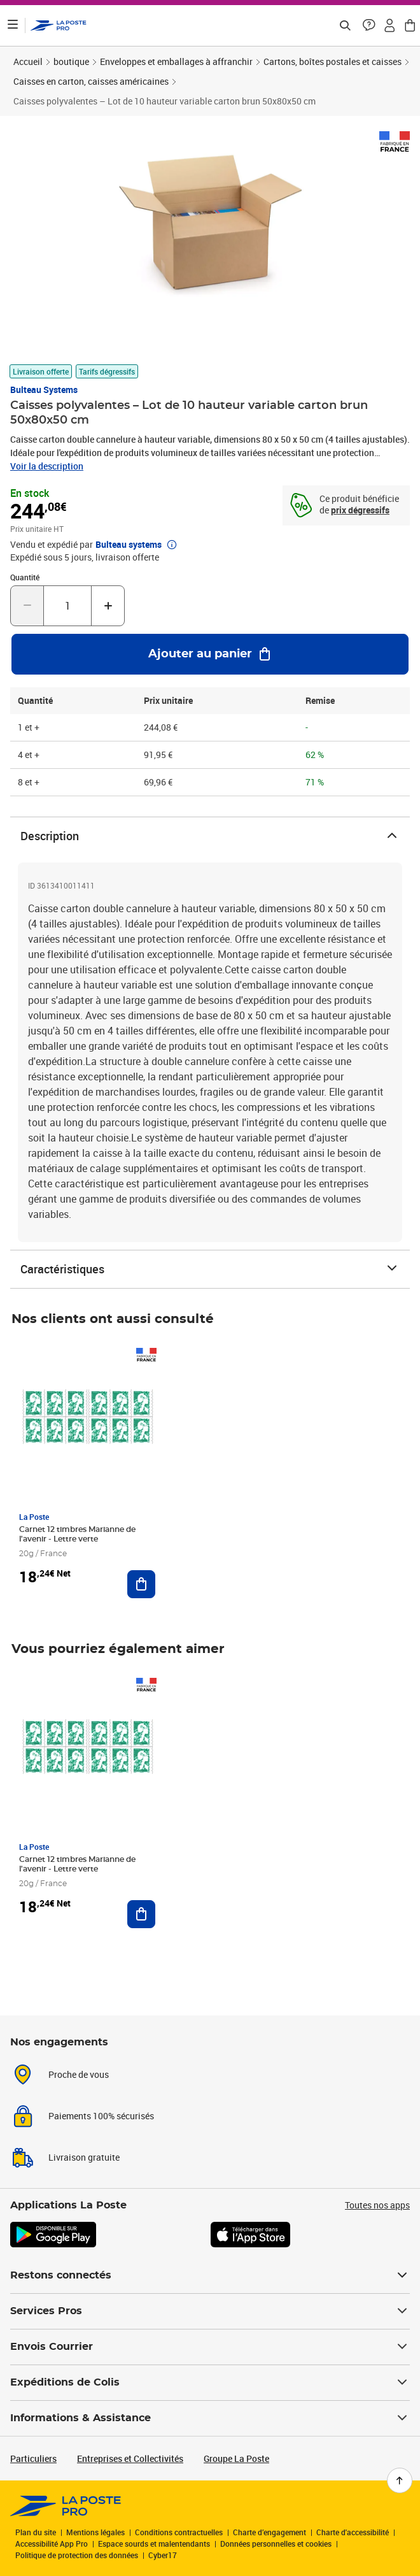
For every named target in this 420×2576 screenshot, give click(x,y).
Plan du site (35, 2532)
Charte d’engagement (269, 2532)
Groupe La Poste (236, 2458)
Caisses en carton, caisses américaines (91, 81)
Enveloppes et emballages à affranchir (176, 61)
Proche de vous (78, 2074)
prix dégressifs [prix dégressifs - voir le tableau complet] (360, 510)
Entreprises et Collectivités (130, 2458)
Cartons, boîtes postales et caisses (332, 61)
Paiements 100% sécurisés (101, 2116)
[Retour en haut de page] (399, 2480)
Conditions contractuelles (179, 2532)
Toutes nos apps (377, 2205)
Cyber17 (162, 2555)
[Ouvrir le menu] (12, 25)
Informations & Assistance (210, 2418)
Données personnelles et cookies (276, 2543)
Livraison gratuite (84, 2157)
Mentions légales (95, 2532)
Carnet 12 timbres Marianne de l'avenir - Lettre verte (77, 1534)
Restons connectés (210, 2275)
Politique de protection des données (76, 2555)
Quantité (24, 577)
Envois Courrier (210, 2346)
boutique (71, 61)
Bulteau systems (44, 389)
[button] (369, 25)
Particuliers (33, 2458)
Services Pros (210, 2311)
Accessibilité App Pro (51, 2543)
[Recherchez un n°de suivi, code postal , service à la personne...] (345, 25)
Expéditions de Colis (210, 2382)
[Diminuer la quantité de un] (27, 606)
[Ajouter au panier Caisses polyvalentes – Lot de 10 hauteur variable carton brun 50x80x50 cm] (210, 654)
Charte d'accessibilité (352, 2532)
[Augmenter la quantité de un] (108, 606)
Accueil (28, 61)
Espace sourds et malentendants (154, 2543)
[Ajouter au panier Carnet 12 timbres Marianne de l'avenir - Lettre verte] (141, 1584)
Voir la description (46, 466)
